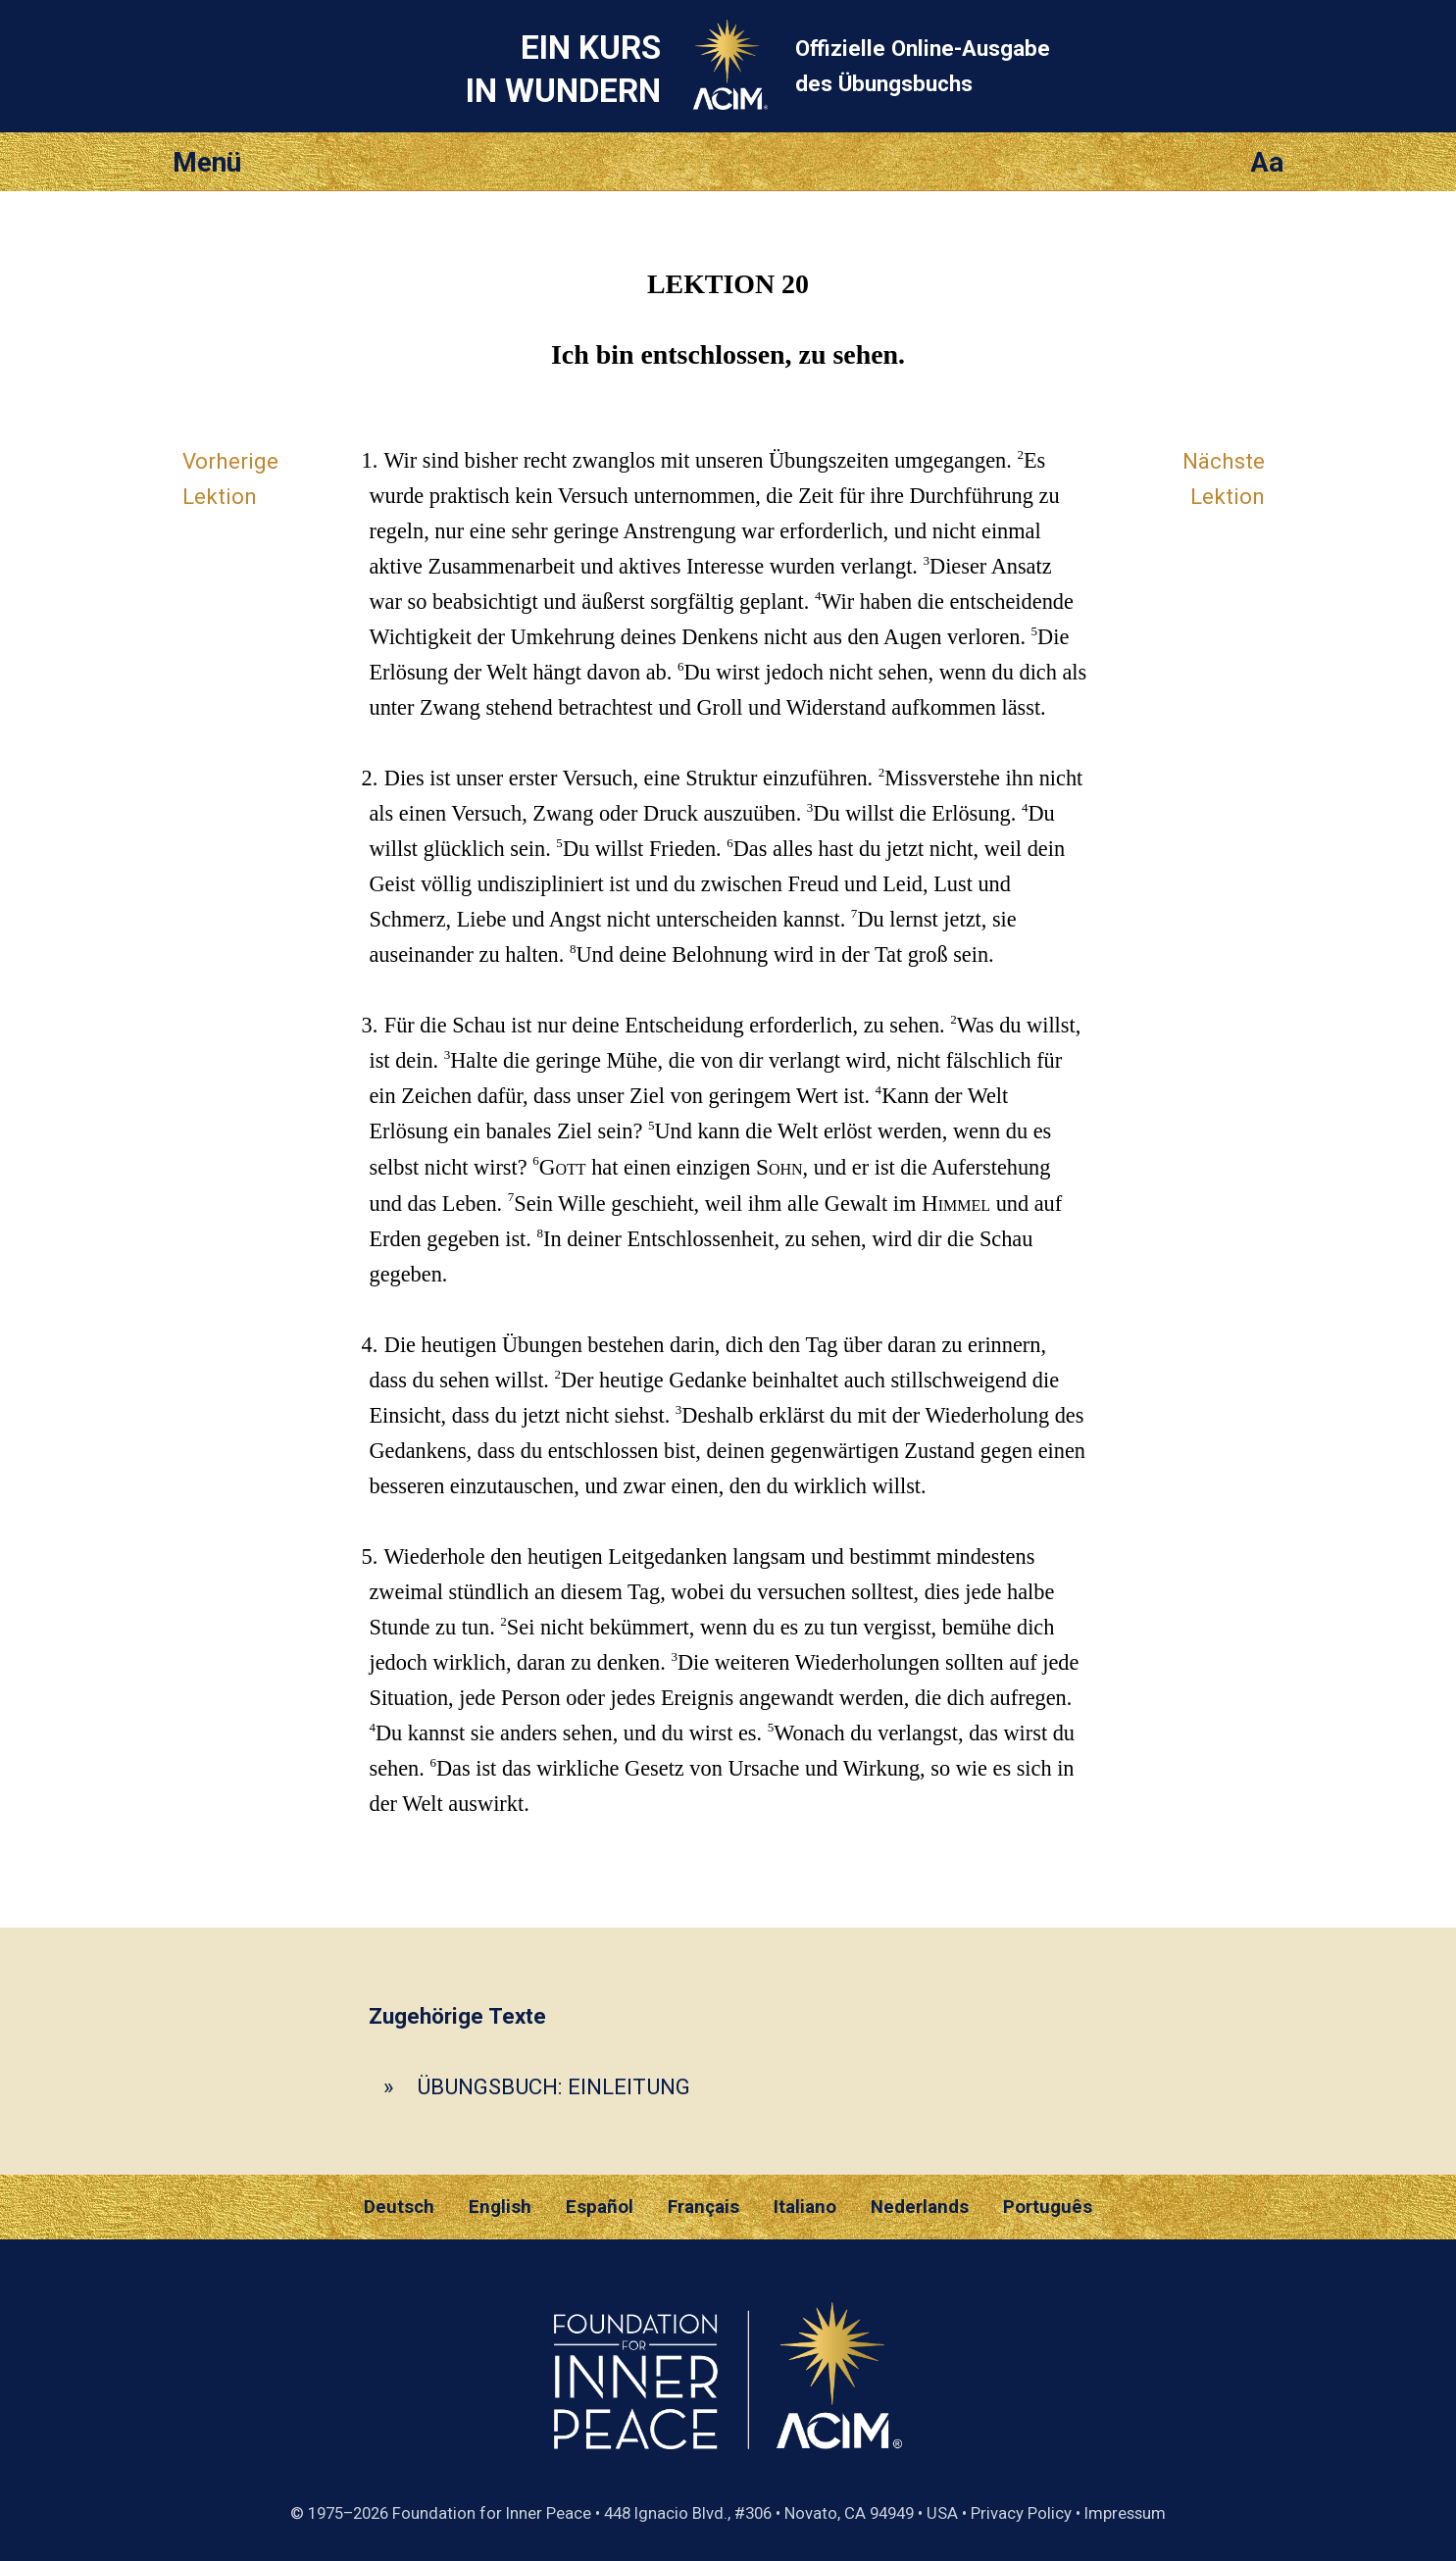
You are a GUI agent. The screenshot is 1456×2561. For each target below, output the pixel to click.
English (500, 2207)
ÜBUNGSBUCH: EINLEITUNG (553, 2086)
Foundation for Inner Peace (491, 2513)
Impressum (1125, 2513)
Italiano (805, 2207)
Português (1047, 2207)
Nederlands (920, 2207)
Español (599, 2207)
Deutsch (399, 2207)
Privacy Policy (1021, 2513)
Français (703, 2207)
